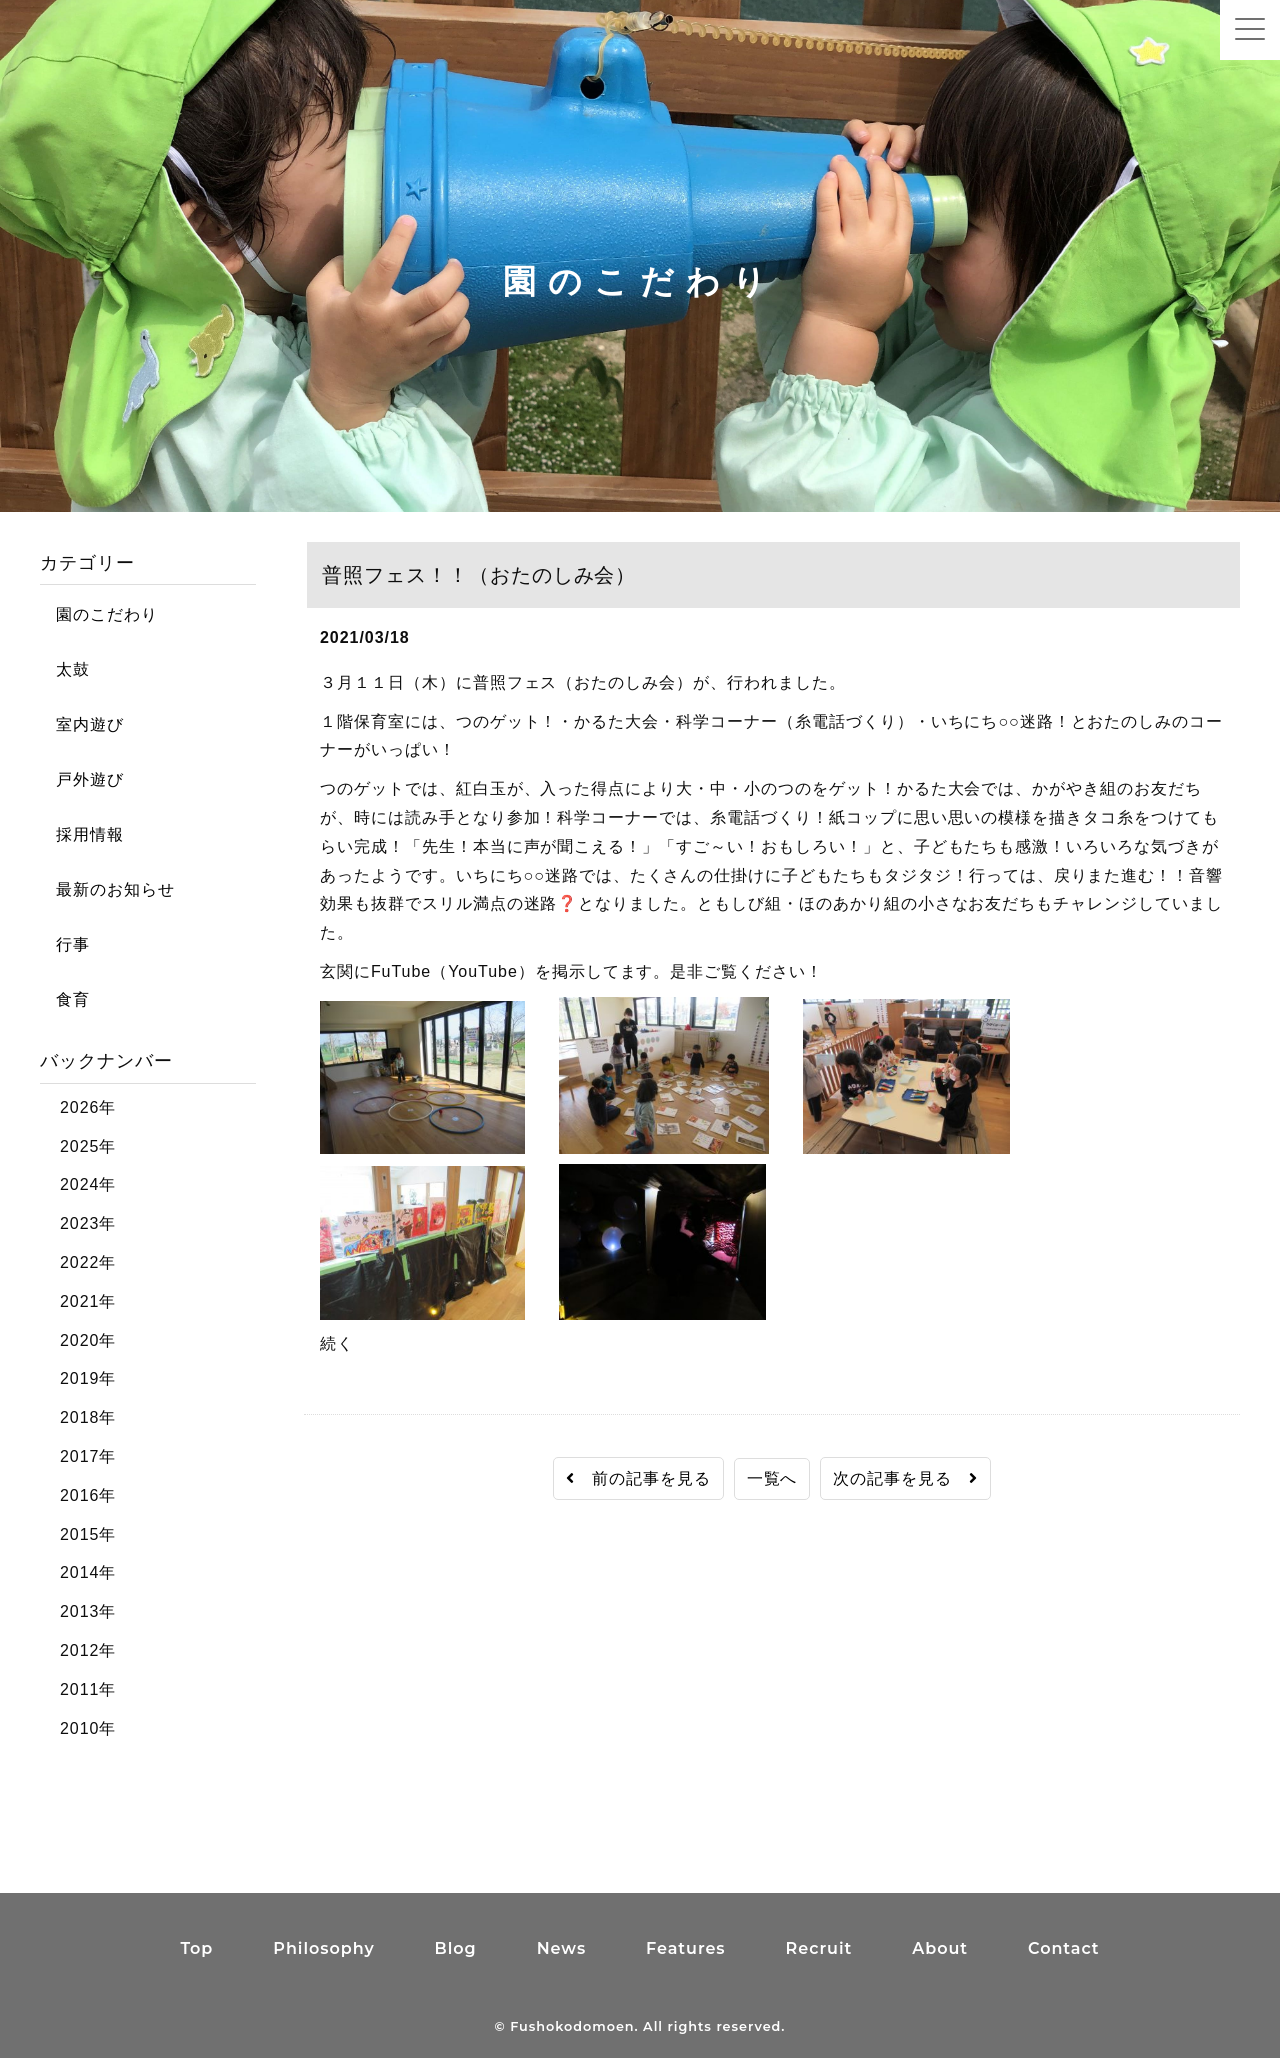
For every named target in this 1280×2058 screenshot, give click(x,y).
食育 (65, 999)
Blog (456, 1948)
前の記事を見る (638, 1478)
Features (685, 1948)
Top (196, 1948)
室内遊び (82, 724)
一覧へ (772, 1478)
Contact (1064, 1948)
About (940, 1948)
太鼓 (65, 669)
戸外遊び (82, 779)
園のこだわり (99, 614)
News (561, 1948)
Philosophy (323, 1948)
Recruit (819, 1948)
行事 (65, 944)
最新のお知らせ (107, 889)
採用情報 (82, 834)
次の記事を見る (905, 1478)
